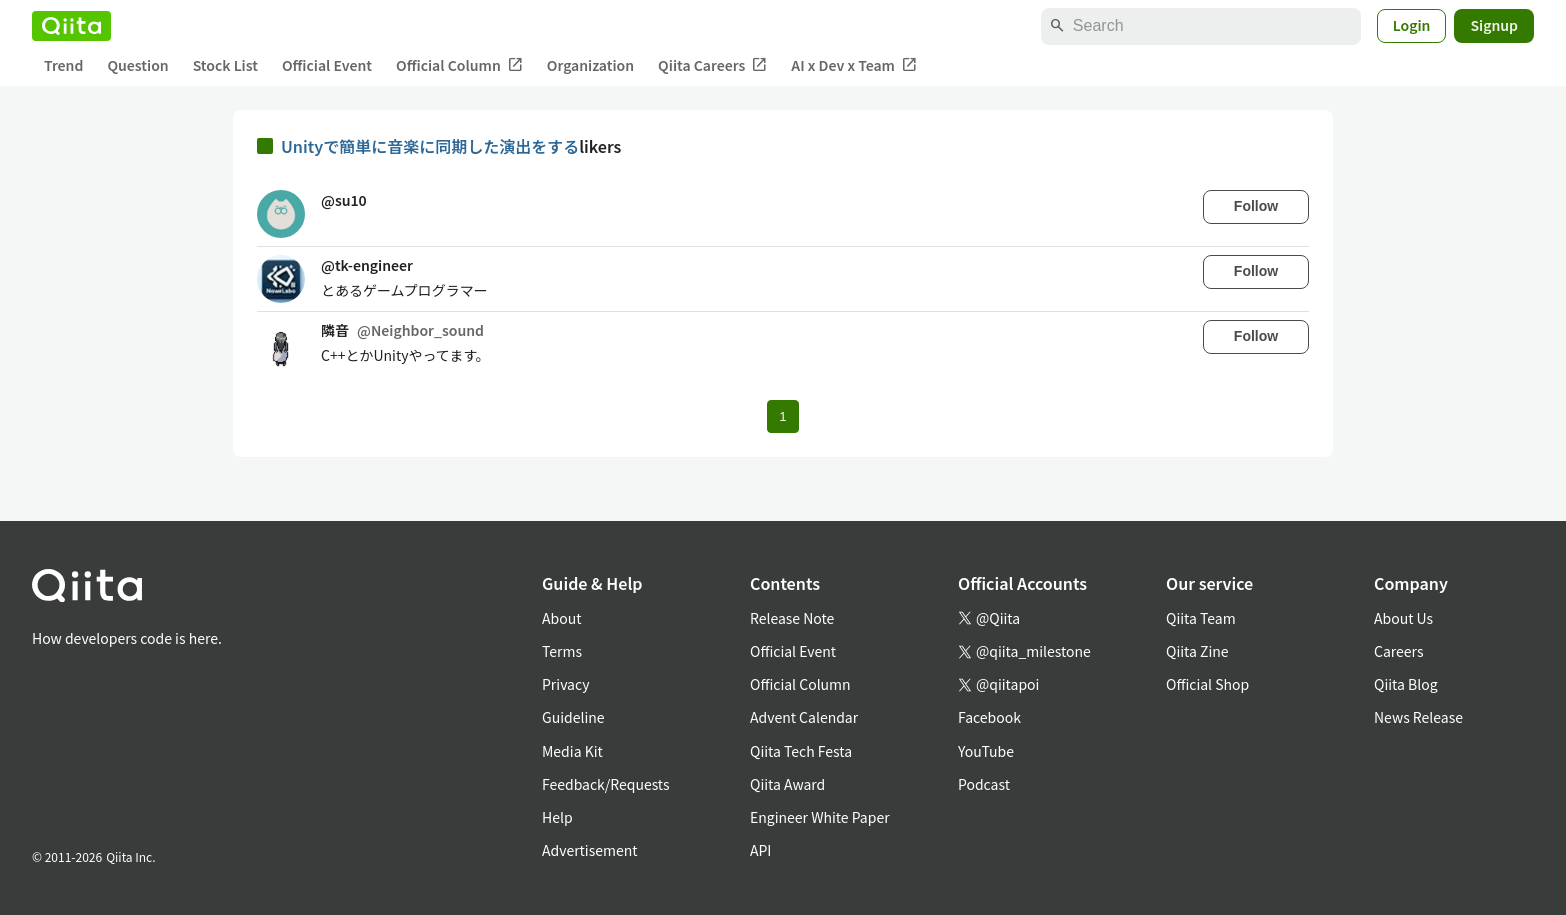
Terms (562, 651)
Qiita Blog (1406, 684)
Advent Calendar (804, 717)
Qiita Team (1201, 618)
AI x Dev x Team (854, 65)
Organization (590, 65)
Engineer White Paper (820, 817)
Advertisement (590, 850)
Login (1412, 25)
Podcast (984, 784)
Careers (1398, 651)
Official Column (459, 65)
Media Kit (572, 751)
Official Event (327, 65)
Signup (1494, 25)
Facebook (989, 717)
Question (137, 65)
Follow (1256, 206)
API (760, 850)
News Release (1418, 717)
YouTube (986, 751)
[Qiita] (71, 26)
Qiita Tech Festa (801, 751)
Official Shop (1207, 684)
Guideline (573, 717)
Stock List (225, 65)
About (561, 618)
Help (557, 817)
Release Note (792, 618)
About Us (1403, 618)
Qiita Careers (712, 65)
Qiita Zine (1197, 651)
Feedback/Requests (606, 784)
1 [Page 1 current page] (782, 416)
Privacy (565, 684)
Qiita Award (787, 784)
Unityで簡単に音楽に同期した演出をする (430, 146)
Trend (63, 65)
